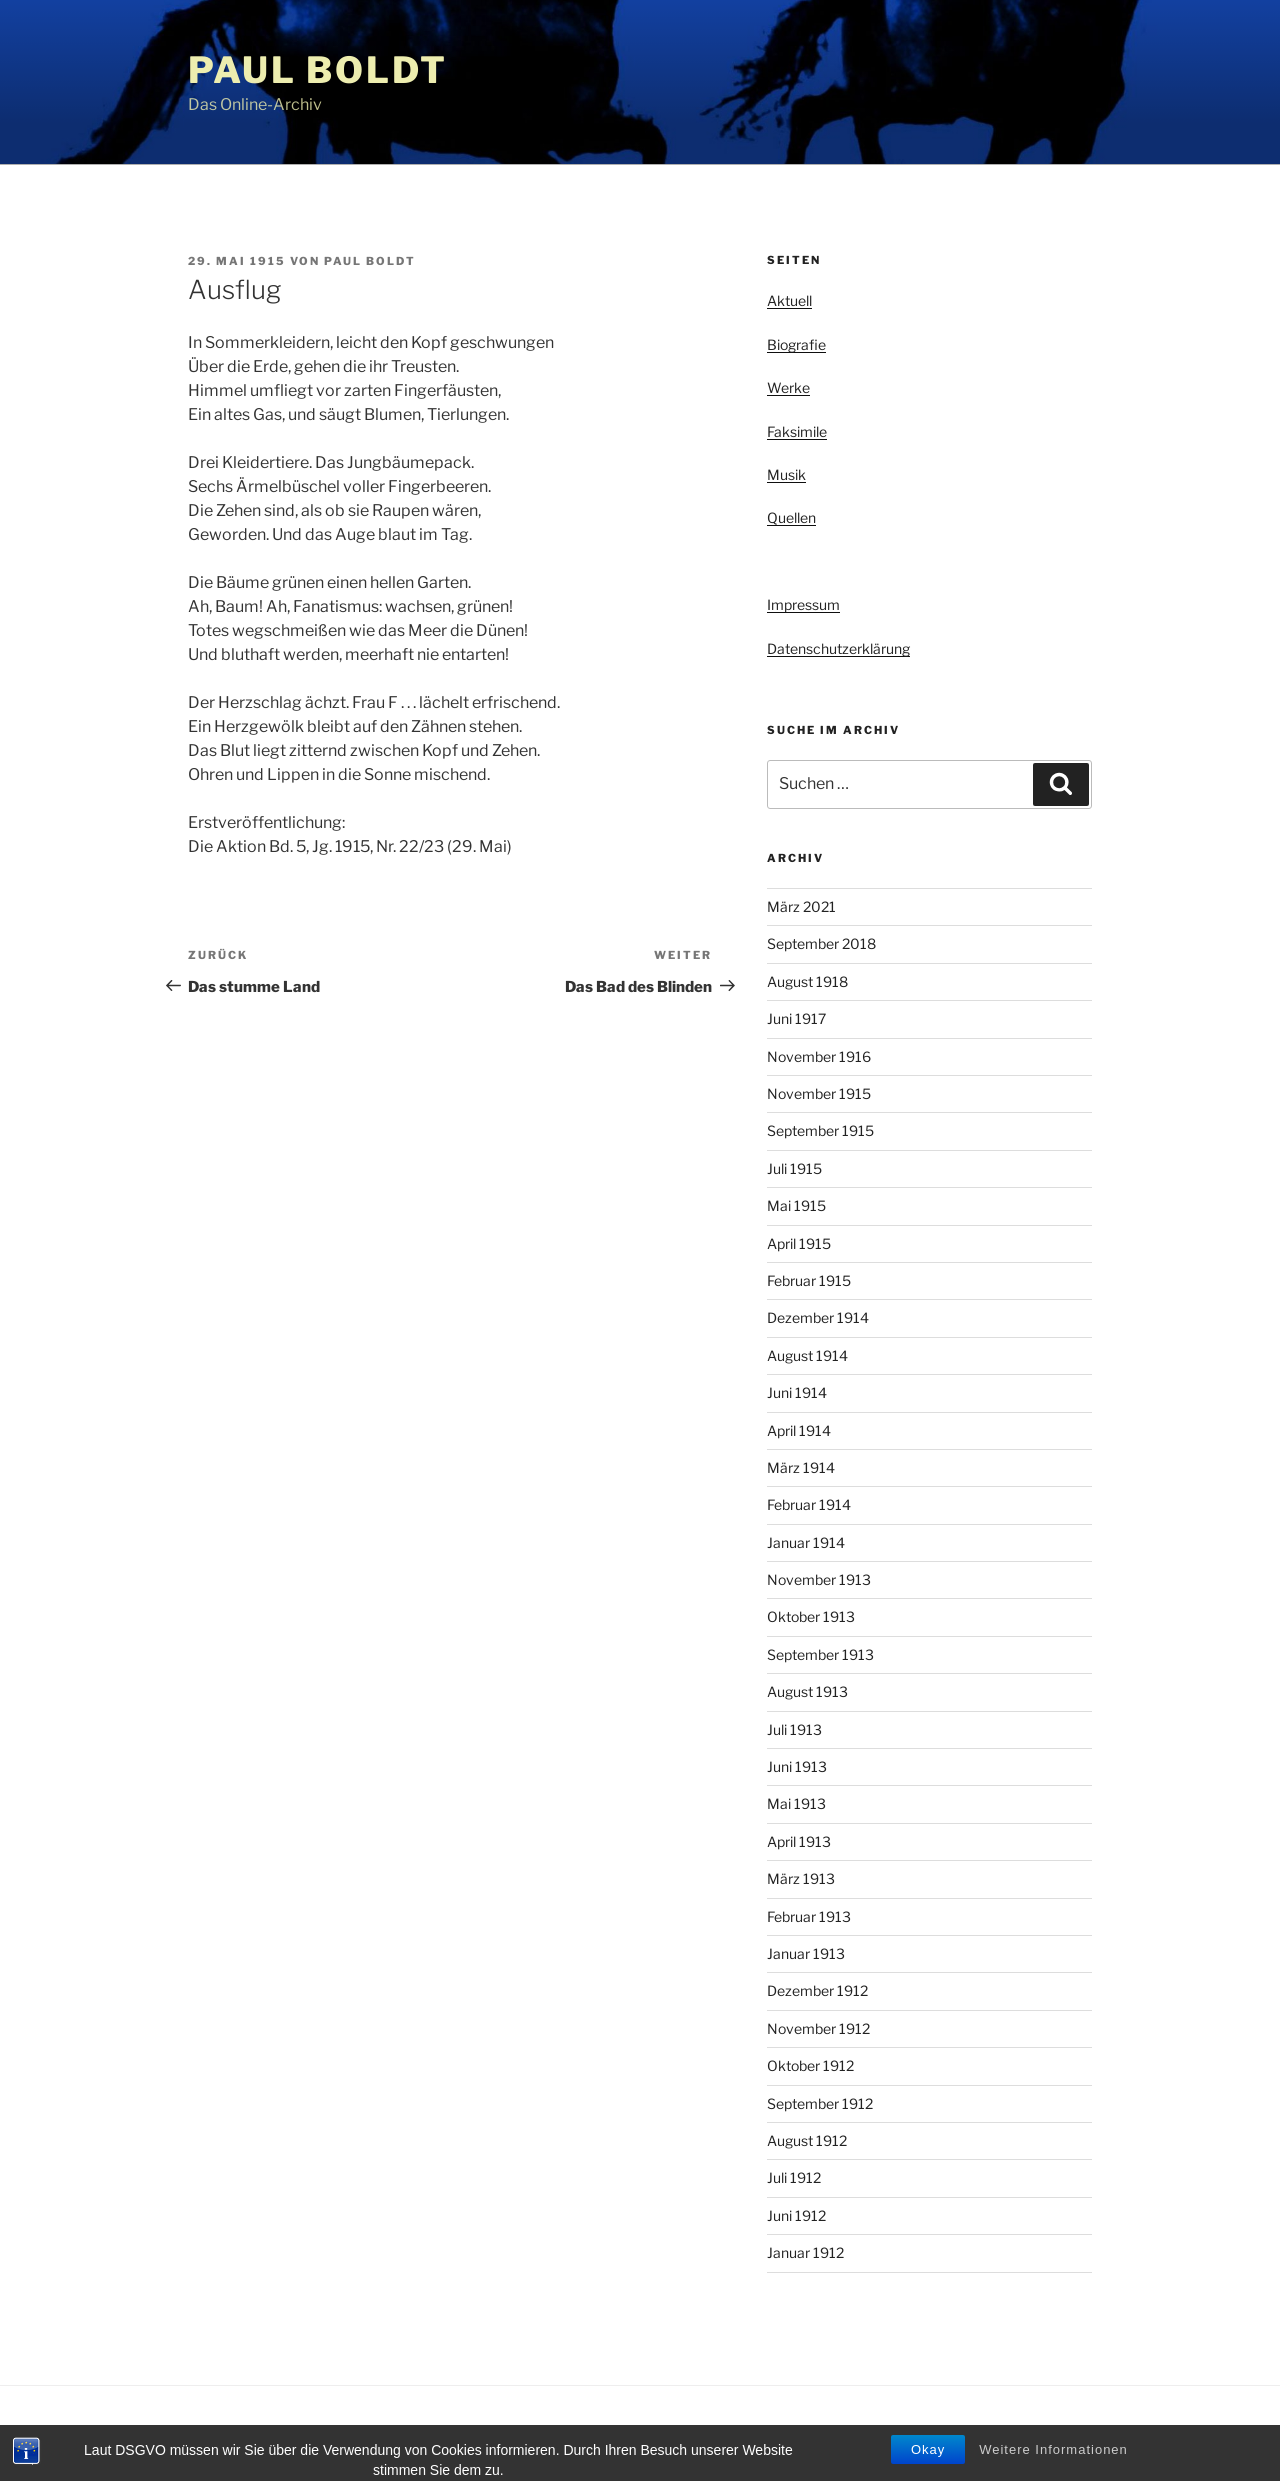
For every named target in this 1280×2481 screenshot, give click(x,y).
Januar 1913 (806, 1953)
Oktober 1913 (811, 1616)
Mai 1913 (796, 1803)
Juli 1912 (794, 2177)
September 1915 (820, 1130)
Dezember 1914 (818, 1317)
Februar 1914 (809, 1504)
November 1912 (818, 2028)
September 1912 (820, 2103)
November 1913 (819, 1579)
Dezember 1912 (817, 1990)
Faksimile (797, 431)
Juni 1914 (797, 1392)
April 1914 (799, 1430)
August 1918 (807, 981)
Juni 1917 (796, 1018)
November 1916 (819, 1056)
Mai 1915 (796, 1205)
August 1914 (807, 1355)
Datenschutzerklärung (838, 648)
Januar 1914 (806, 1542)
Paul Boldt (318, 70)
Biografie (796, 344)
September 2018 (821, 943)
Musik (786, 474)
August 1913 (807, 1691)
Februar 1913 (809, 1916)
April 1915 (799, 1243)
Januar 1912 (805, 2252)
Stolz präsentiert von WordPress (391, 2433)
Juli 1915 (794, 1168)
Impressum (803, 604)
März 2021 (801, 906)
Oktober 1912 (810, 2065)
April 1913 (799, 1841)
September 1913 (820, 1654)
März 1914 (801, 1467)
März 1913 (801, 1878)
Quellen (791, 517)
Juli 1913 (794, 1729)
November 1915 (819, 1093)
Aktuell (789, 300)
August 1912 (807, 2140)
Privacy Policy (227, 2433)
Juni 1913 (797, 1766)
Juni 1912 (796, 2215)
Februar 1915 (809, 1280)
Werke (788, 387)
